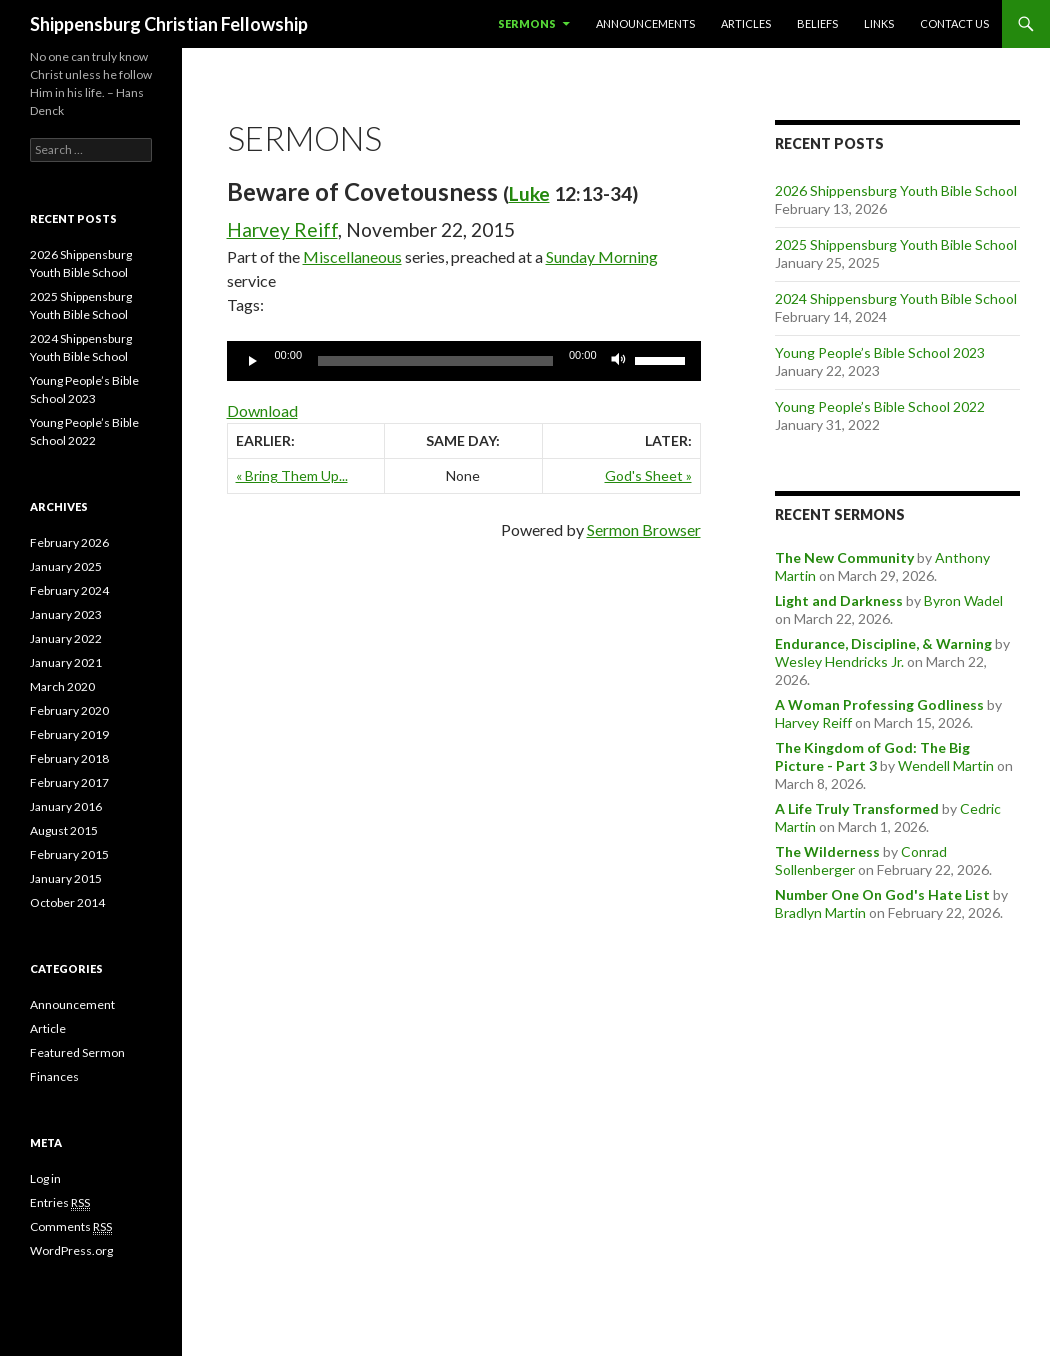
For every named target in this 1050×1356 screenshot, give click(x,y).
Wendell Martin (946, 765)
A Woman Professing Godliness (879, 704)
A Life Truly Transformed (857, 808)
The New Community (844, 557)
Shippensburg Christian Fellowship (169, 24)
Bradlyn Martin (820, 912)
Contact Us (954, 23)
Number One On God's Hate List (882, 894)
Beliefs (817, 23)
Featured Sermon (77, 1052)
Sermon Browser (644, 529)
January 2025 (66, 566)
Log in (45, 1178)
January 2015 (66, 878)
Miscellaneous (352, 256)
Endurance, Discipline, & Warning (883, 643)
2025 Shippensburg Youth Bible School (896, 244)
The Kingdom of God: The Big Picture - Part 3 (872, 756)
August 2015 (64, 830)
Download (262, 410)
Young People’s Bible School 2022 (880, 406)
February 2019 (69, 734)
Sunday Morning (602, 256)
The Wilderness (827, 851)
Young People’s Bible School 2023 (880, 352)
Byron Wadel (963, 600)
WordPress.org (71, 1250)
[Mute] (619, 361)
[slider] (435, 361)
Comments (71, 1227)
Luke (529, 193)
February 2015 (69, 854)
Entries (60, 1203)
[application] (464, 361)
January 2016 (66, 806)
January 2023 (66, 614)
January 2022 (66, 638)
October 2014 (67, 902)
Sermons (527, 23)
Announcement (72, 1004)
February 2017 (69, 782)
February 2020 (69, 710)
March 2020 (62, 686)
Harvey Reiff (282, 229)
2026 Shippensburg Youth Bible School (896, 190)
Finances (54, 1076)
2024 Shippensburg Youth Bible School (896, 298)
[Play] (253, 361)
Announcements (645, 23)
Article (48, 1028)
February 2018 (69, 758)
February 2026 (69, 542)
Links (879, 23)
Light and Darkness (839, 600)
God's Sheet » (648, 475)
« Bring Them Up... (292, 475)
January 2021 (66, 662)
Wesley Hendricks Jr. (839, 661)
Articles (746, 23)
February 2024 (69, 590)
